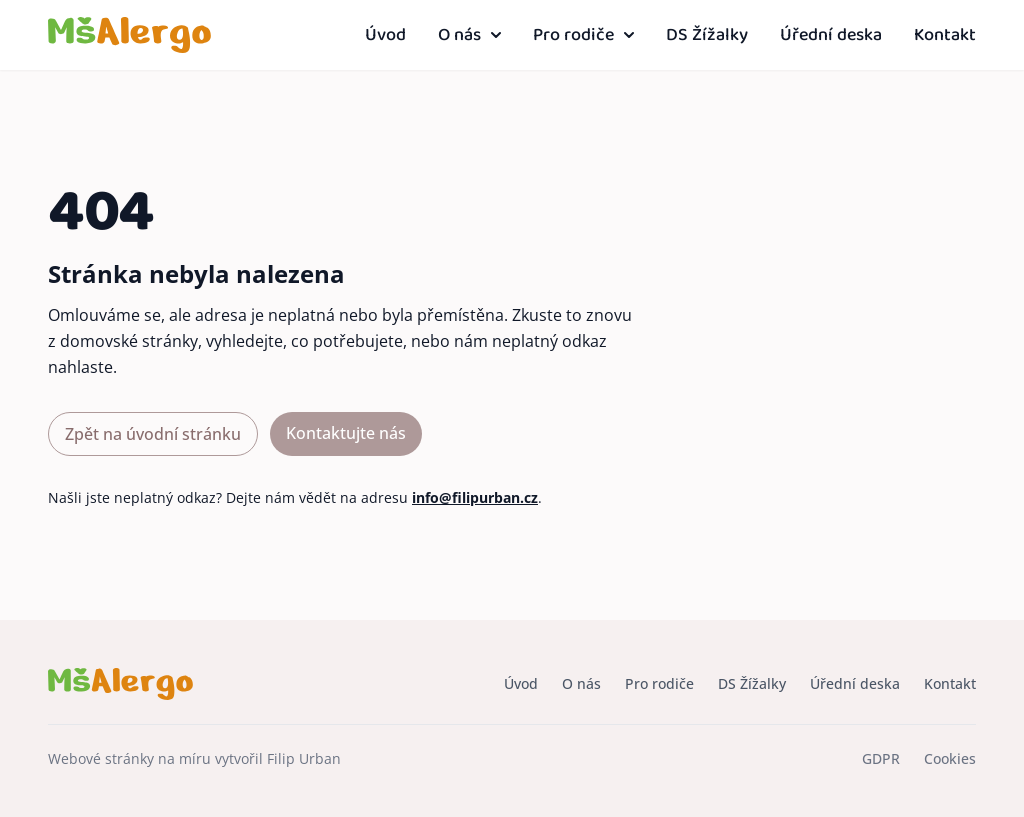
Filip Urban (304, 758)
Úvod (385, 35)
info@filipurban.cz (475, 497)
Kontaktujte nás (346, 433)
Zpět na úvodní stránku (153, 434)
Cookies (950, 758)
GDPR (881, 758)
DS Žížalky (707, 35)
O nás (469, 35)
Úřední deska (831, 35)
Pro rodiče (583, 35)
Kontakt (945, 35)
